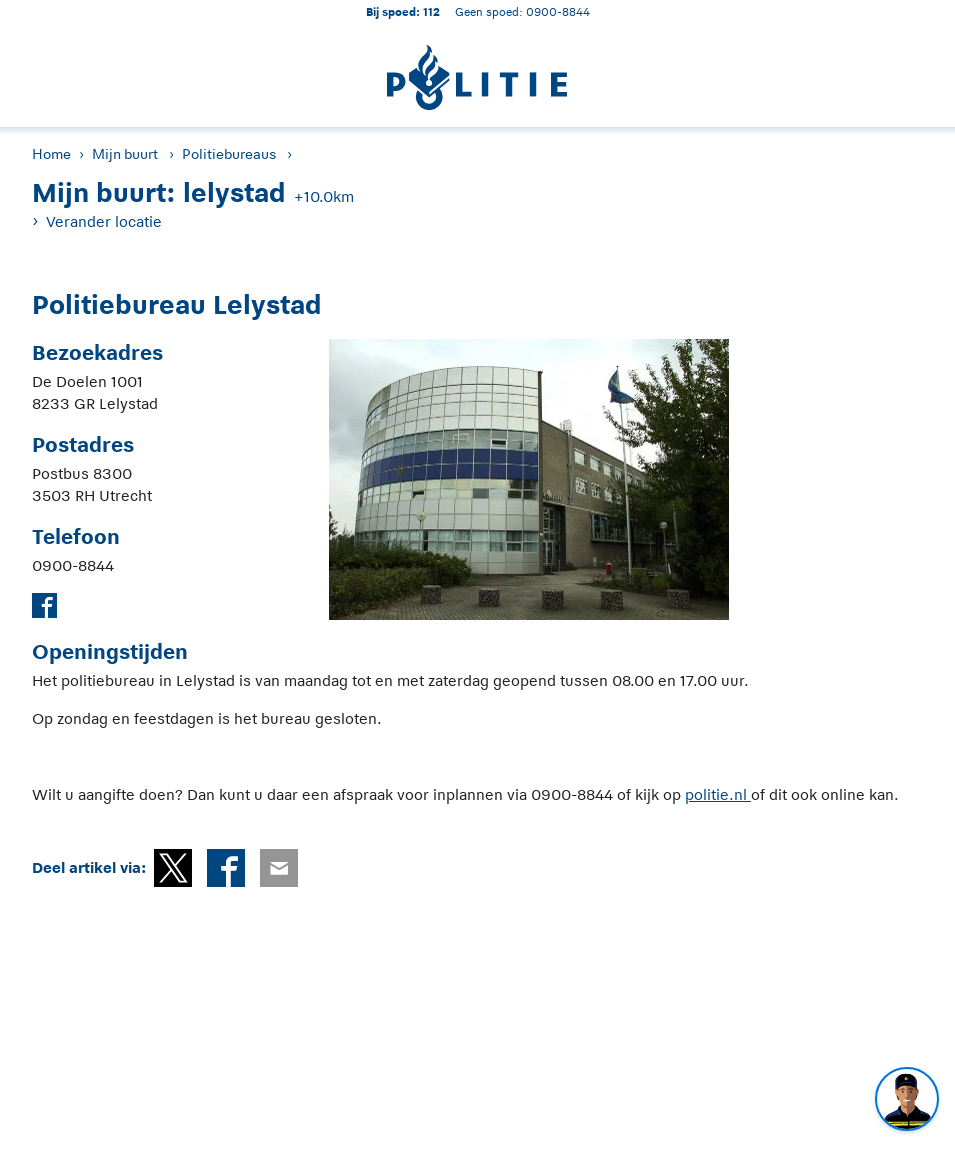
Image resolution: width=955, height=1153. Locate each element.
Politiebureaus (229, 154)
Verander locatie (104, 221)
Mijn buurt (125, 154)
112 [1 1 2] (431, 11)
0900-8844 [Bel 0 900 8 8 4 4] (558, 11)
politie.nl (718, 794)
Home (51, 154)
